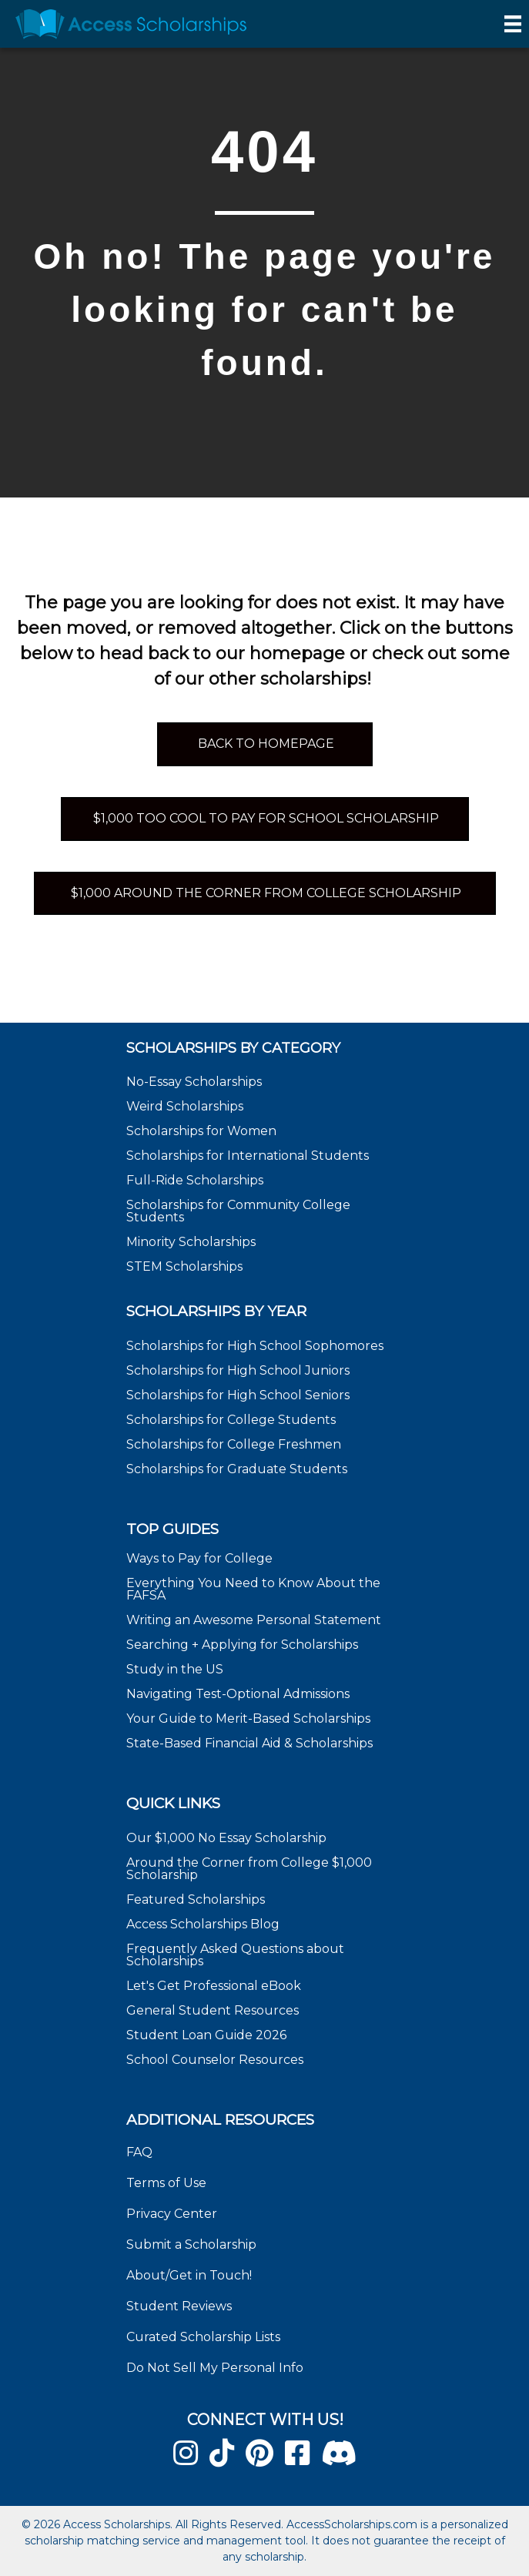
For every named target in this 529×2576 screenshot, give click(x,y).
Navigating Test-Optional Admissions (238, 1694)
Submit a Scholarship (191, 2244)
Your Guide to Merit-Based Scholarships (249, 1718)
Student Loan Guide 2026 (206, 2035)
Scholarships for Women (201, 1131)
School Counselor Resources (214, 2059)
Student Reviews (179, 2306)
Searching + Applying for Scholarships (242, 1644)
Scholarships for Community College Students (238, 1211)
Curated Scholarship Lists (203, 2337)
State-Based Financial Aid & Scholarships (249, 1743)
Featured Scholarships (197, 1899)
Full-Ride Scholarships (194, 1180)
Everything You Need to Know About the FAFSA (253, 1589)
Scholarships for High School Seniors (238, 1395)
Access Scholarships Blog (203, 1924)
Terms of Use (166, 2183)
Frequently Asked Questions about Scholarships (235, 1954)
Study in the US (174, 1669)
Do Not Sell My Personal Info (214, 2367)
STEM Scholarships (184, 1266)
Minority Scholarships (191, 1241)
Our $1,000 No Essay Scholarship (226, 1838)
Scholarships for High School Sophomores (254, 1345)
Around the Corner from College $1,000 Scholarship (249, 1868)
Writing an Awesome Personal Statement (253, 1620)
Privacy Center (171, 2213)
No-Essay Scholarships (194, 1081)
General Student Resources (212, 2010)
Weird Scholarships (184, 1106)
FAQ (139, 2152)
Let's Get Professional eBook (213, 1985)
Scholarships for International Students (247, 1155)
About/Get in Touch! (189, 2275)
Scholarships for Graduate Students (236, 1469)
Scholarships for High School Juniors (238, 1370)
